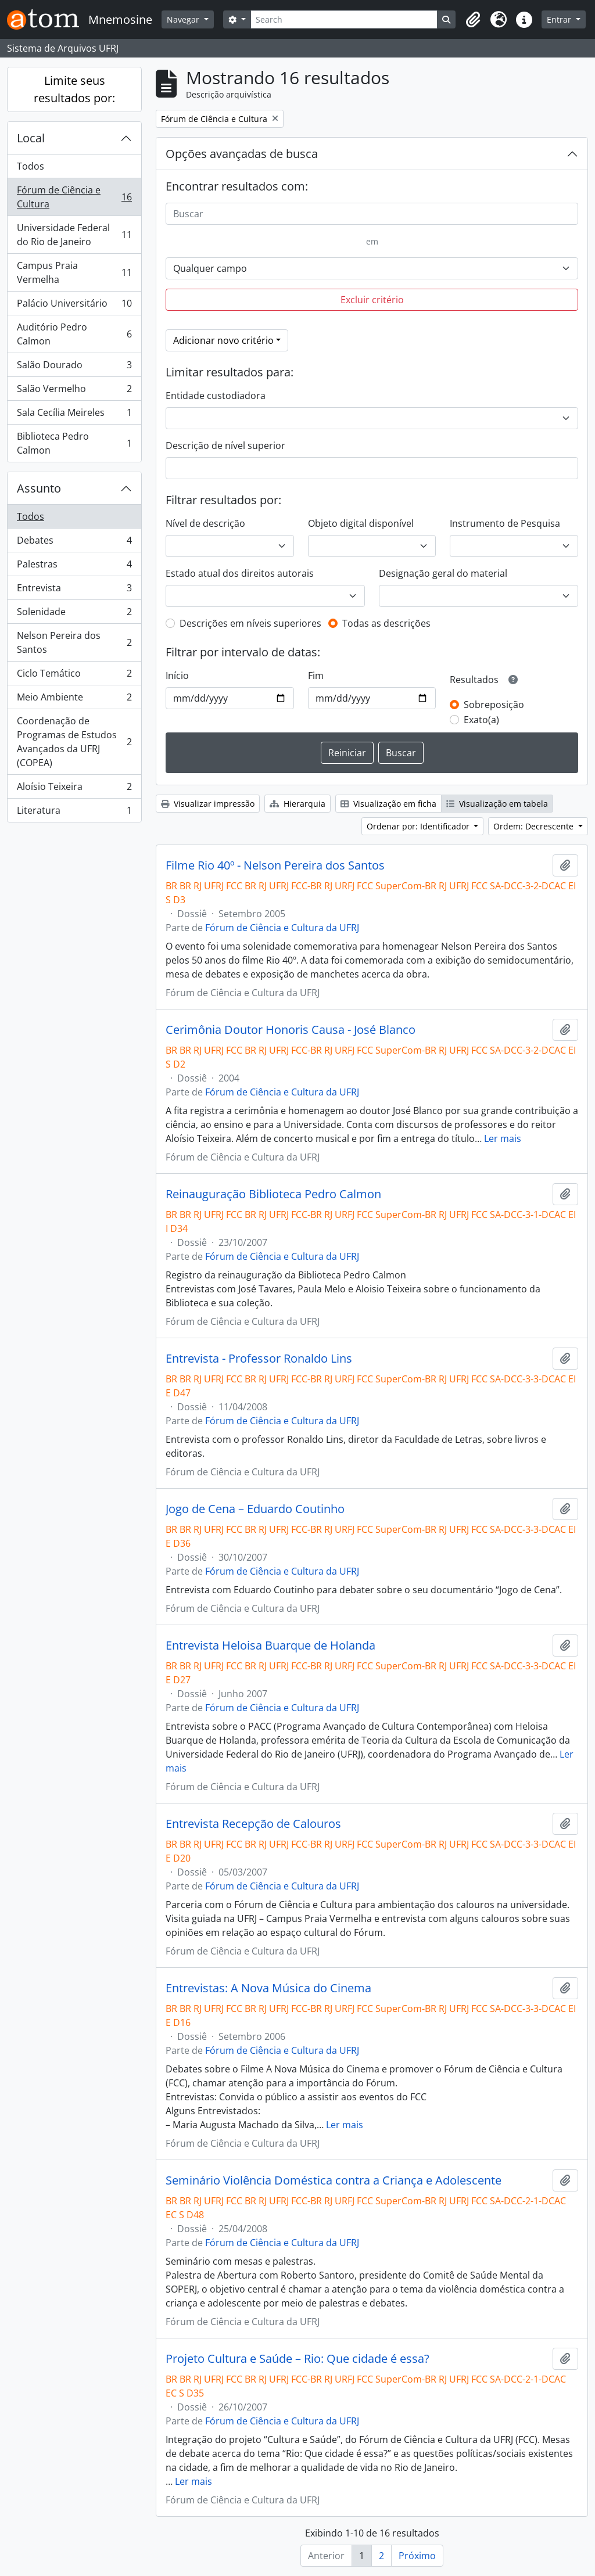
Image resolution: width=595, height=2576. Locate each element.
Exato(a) (481, 719)
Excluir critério (372, 299)
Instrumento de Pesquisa (505, 523)
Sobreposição (494, 704)
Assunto (39, 488)
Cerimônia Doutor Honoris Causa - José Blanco (290, 1030)
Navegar (184, 19)
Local (31, 138)
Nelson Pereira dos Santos (74, 642)
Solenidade (74, 614)
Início (177, 675)
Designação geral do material (443, 573)
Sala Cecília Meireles (74, 415)
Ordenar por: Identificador (419, 826)
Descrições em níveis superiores (250, 623)
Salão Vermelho (74, 391)
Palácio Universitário (74, 305)
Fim (316, 675)
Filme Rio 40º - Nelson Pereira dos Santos (275, 865)
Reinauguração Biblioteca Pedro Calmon (273, 1194)
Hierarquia (297, 803)
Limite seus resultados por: (74, 89)
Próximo (417, 2555)
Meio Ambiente (74, 699)
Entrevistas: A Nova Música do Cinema (268, 1988)
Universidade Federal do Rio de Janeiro (74, 234)
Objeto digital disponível (361, 523)
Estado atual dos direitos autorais (240, 573)
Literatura (74, 812)
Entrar (560, 19)
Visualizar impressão (208, 803)
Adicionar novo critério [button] (223, 340)
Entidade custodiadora (216, 395)
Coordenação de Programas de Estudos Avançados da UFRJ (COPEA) (74, 741)
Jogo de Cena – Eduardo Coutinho (255, 1509)
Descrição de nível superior (225, 445)
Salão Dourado (74, 367)
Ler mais (502, 1138)
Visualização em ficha (388, 803)
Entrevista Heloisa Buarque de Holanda (270, 1645)
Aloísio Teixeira (74, 789)
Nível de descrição (205, 523)
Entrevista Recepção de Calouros (253, 1824)
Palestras (74, 566)
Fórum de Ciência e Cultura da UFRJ (282, 927)
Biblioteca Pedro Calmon (74, 443)
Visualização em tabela (497, 803)
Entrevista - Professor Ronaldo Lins (259, 1359)
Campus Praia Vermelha (74, 272)
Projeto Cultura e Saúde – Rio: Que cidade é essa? (297, 2359)
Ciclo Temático (74, 675)
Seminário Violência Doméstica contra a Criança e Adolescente (333, 2180)
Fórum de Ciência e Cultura (74, 197)
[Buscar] (372, 214)
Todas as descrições (386, 623)
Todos (30, 166)
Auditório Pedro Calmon (74, 334)
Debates (74, 542)
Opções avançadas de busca (242, 153)
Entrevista (74, 590)
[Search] (344, 19)
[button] (473, 20)
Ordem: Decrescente (534, 826)
